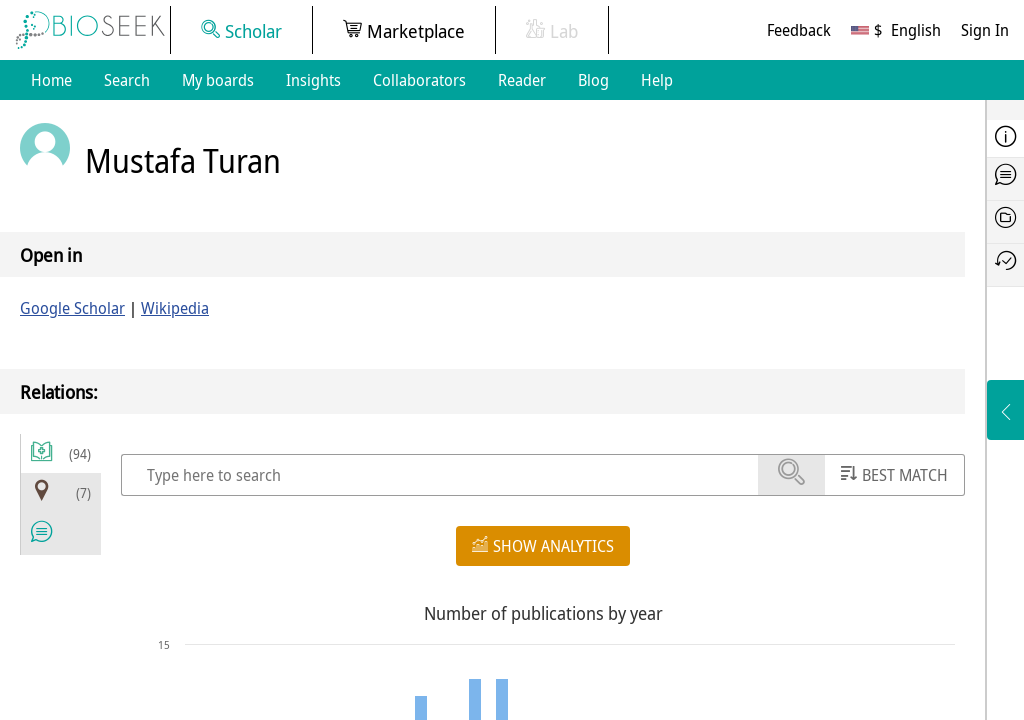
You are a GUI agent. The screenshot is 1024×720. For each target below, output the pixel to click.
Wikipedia (175, 308)
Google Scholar (72, 308)
